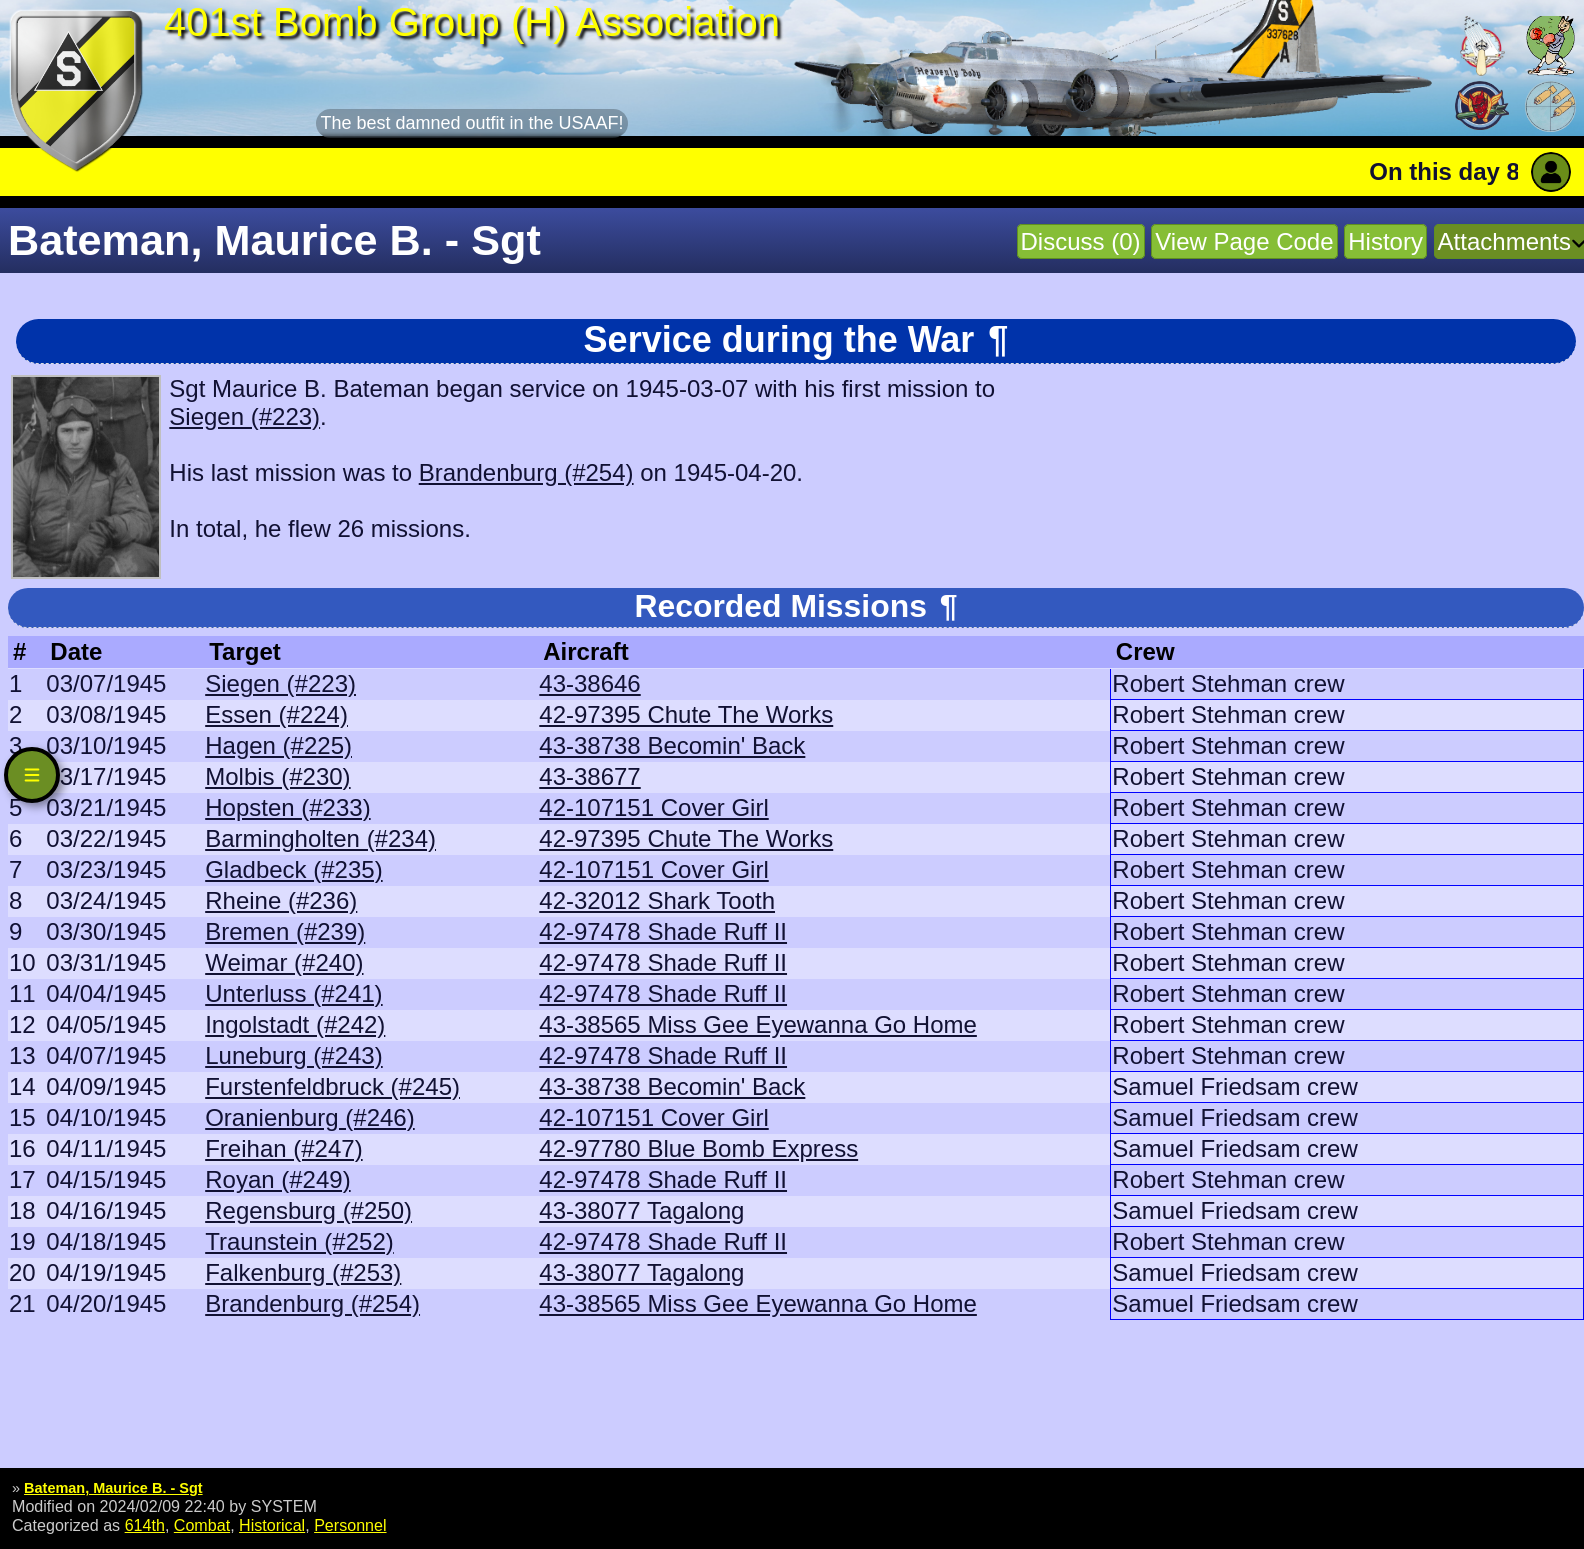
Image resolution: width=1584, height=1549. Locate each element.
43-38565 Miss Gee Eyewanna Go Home (758, 1024)
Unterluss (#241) (293, 993)
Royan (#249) (277, 1179)
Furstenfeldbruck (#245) (332, 1086)
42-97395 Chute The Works (686, 714)
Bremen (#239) (285, 931)
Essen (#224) (276, 714)
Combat (202, 1525)
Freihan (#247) (283, 1148)
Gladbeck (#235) (293, 869)
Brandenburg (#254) (526, 472)
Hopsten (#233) (287, 807)
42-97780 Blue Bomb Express (698, 1148)
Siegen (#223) (244, 416)
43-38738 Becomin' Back (672, 745)
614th (145, 1525)
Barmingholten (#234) (320, 838)
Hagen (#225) (278, 745)
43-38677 (589, 776)
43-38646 (589, 683)
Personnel (350, 1525)
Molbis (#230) (277, 776)
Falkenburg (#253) (303, 1272)
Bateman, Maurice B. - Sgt (113, 1488)
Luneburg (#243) (293, 1055)
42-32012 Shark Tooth (657, 900)
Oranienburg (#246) (309, 1117)
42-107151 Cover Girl (653, 807)
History (1385, 241)
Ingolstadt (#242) (295, 1024)
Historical (272, 1525)
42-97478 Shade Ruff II (663, 931)
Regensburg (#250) (308, 1210)
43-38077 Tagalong (641, 1210)
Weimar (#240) (284, 962)
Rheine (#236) (281, 900)
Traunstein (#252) (299, 1241)
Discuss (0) (1081, 241)
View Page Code (1244, 241)
